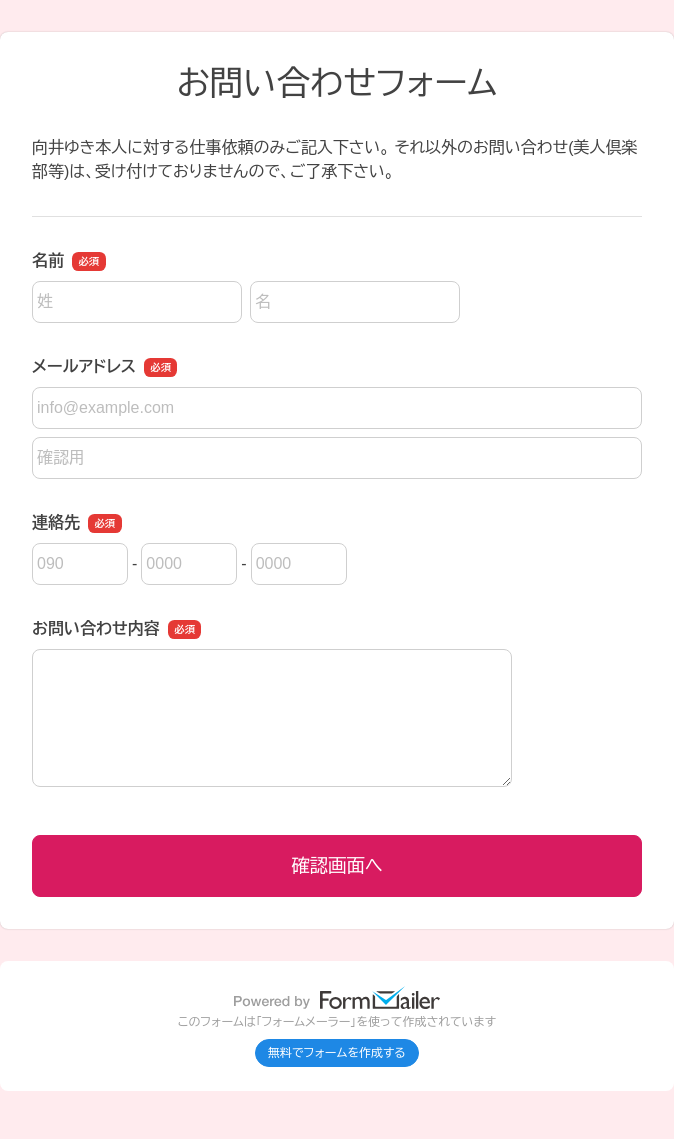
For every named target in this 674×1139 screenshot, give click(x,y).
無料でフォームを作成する (337, 1053)
